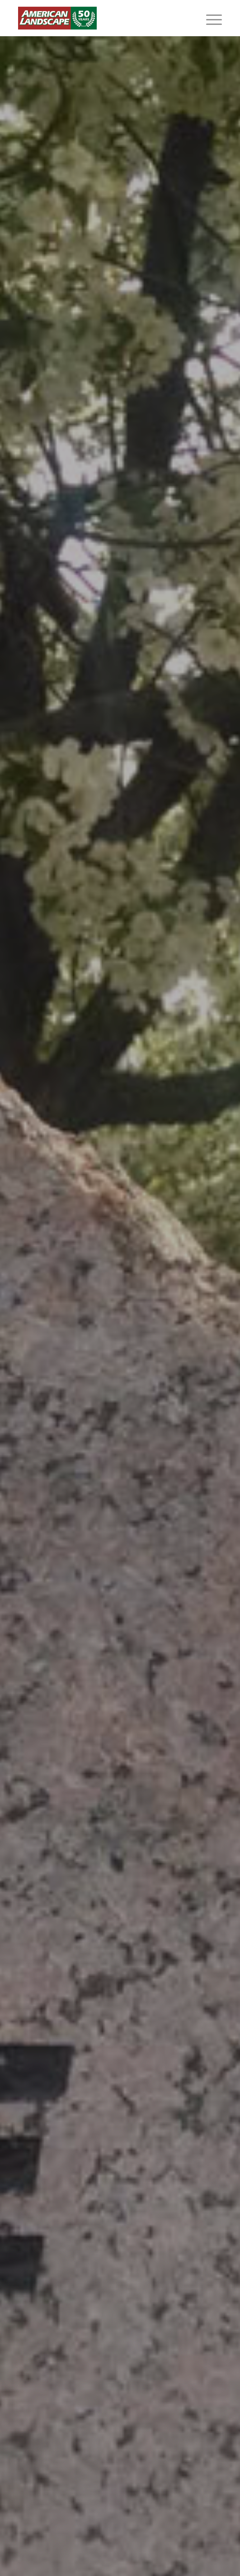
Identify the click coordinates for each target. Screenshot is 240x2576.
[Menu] (209, 18)
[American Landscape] (99, 18)
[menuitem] (209, 18)
